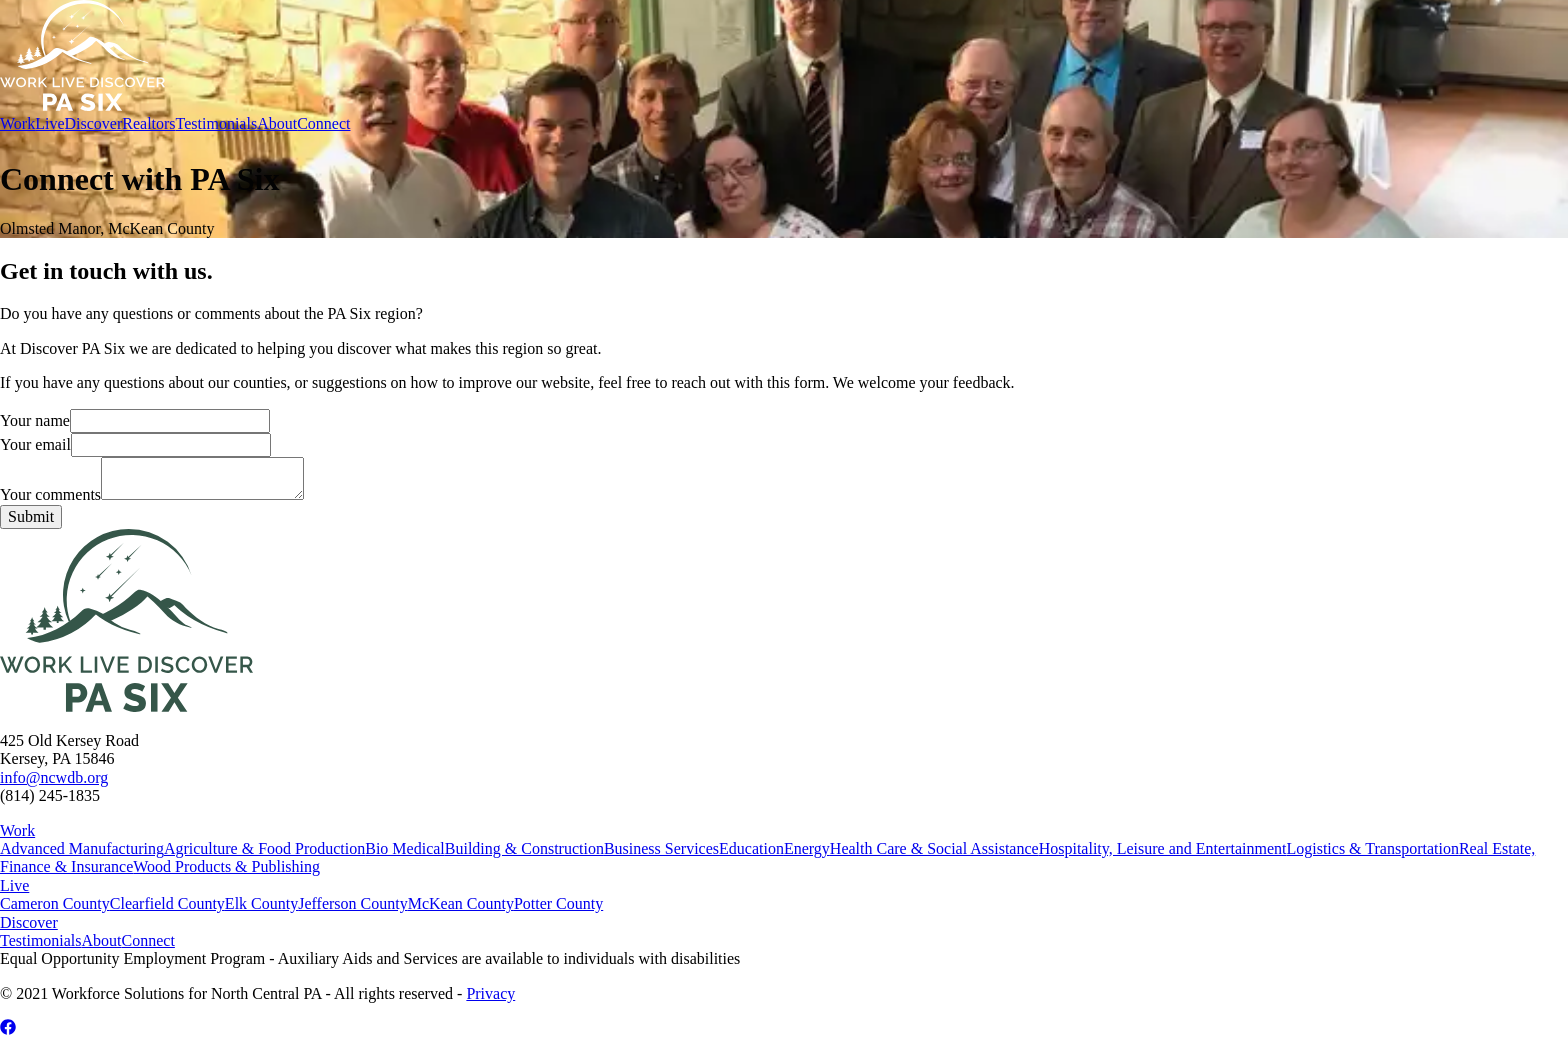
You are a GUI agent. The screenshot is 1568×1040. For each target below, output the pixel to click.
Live (49, 123)
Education (751, 848)
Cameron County (55, 903)
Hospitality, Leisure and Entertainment (1163, 848)
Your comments (152, 494)
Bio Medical (405, 848)
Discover (93, 123)
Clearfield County (167, 903)
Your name (135, 420)
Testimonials (217, 123)
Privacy (490, 993)
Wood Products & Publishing (226, 866)
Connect (323, 123)
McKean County (461, 903)
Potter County (558, 903)
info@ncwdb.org (54, 777)
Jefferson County (352, 903)
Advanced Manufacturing (82, 848)
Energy (807, 848)
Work (17, 123)
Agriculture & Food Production (264, 848)
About (277, 123)
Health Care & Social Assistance (934, 848)
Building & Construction (524, 848)
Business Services (661, 848)
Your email (135, 444)
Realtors (148, 123)
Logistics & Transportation (1372, 848)
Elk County (261, 903)
